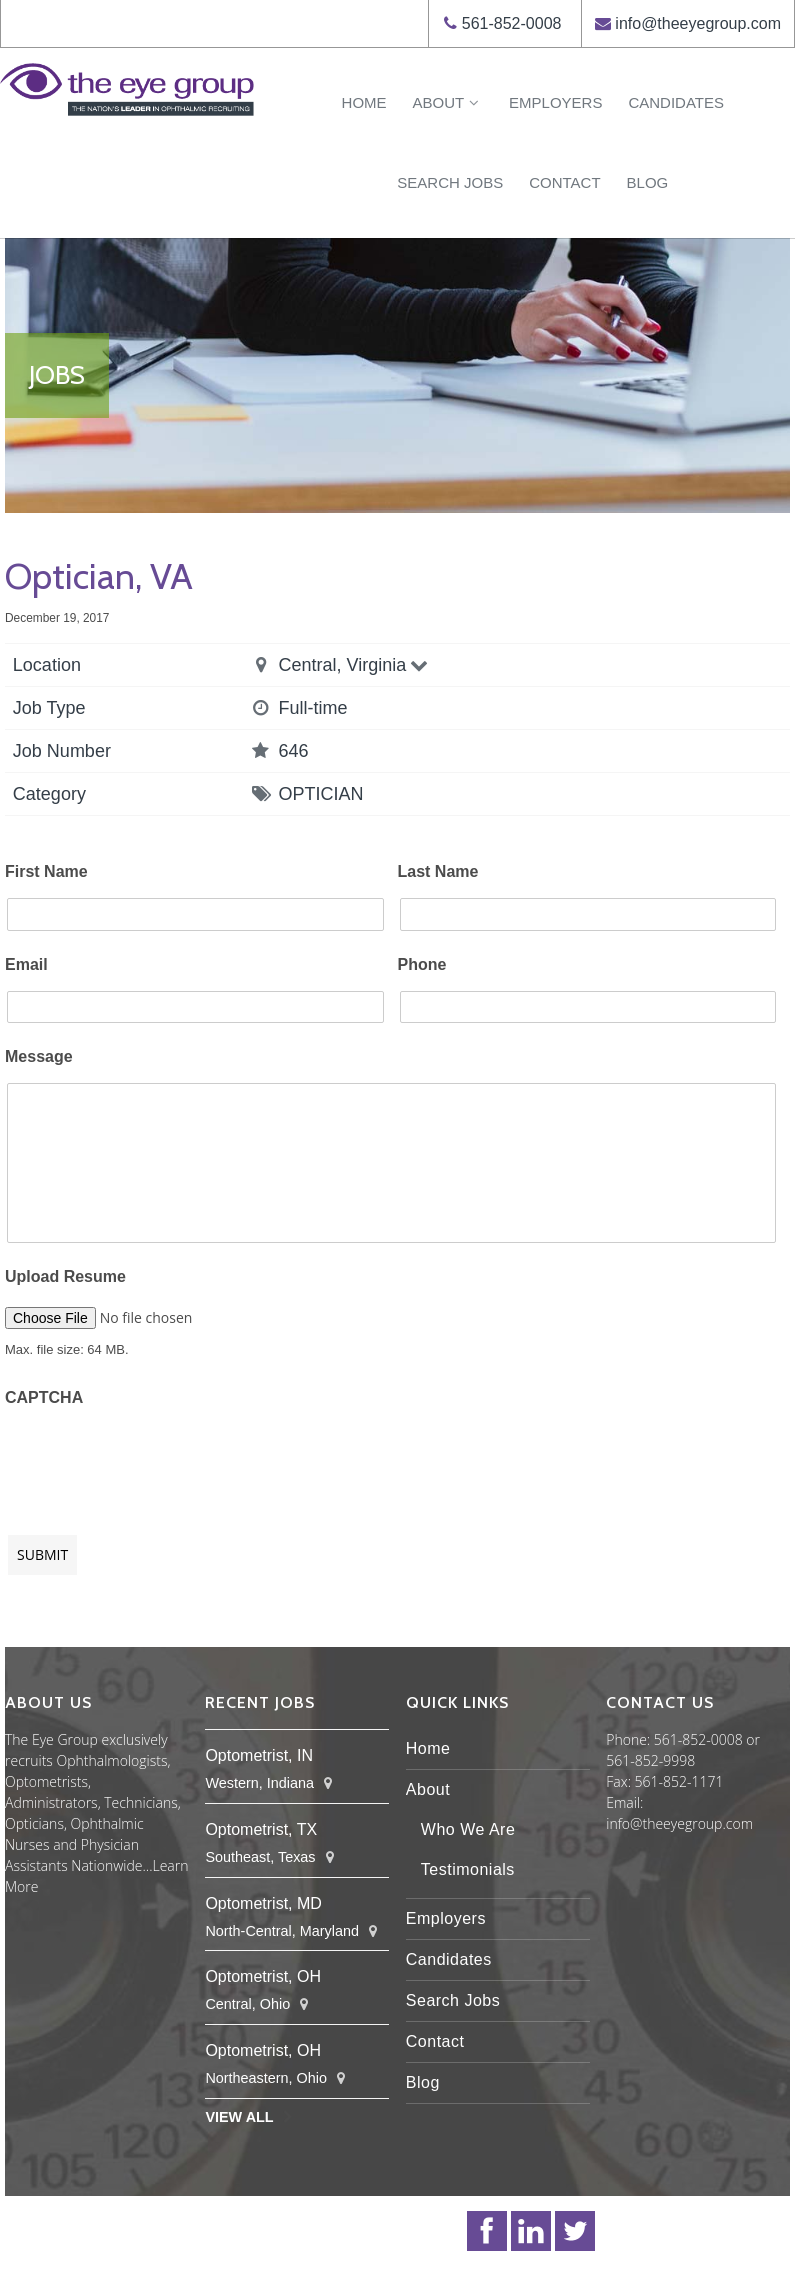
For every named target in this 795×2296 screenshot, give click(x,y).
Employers (555, 102)
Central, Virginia (355, 665)
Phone (422, 964)
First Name (46, 871)
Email (26, 964)
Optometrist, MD (263, 1903)
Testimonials (468, 1869)
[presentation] (157, 1461)
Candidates (676, 102)
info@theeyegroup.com (698, 23)
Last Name (438, 871)
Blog (648, 182)
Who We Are (468, 1829)
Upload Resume (65, 1276)
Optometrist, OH (263, 1976)
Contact (564, 182)
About (448, 102)
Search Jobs (450, 182)
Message (39, 1056)
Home (364, 102)
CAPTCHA (44, 1397)
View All (239, 2117)
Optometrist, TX (261, 1829)
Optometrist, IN (259, 1755)
